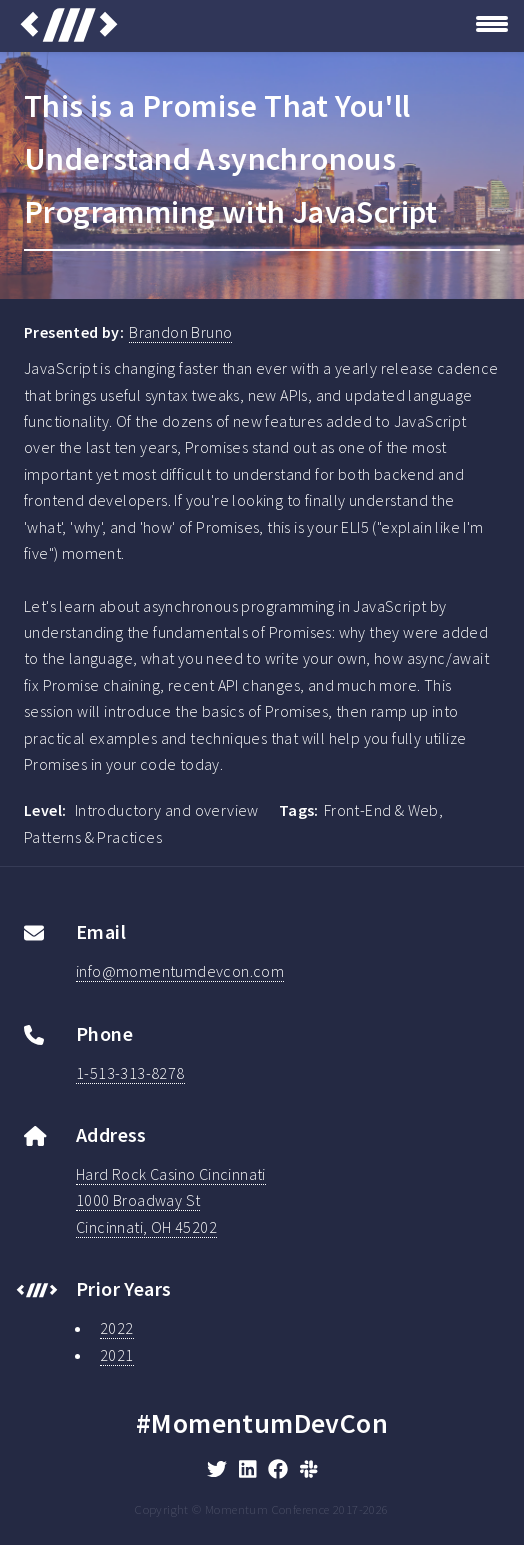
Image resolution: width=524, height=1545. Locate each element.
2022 (117, 1328)
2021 (117, 1355)
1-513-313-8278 (130, 1073)
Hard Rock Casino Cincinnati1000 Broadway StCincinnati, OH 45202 (171, 1200)
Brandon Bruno (180, 332)
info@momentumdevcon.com (180, 971)
